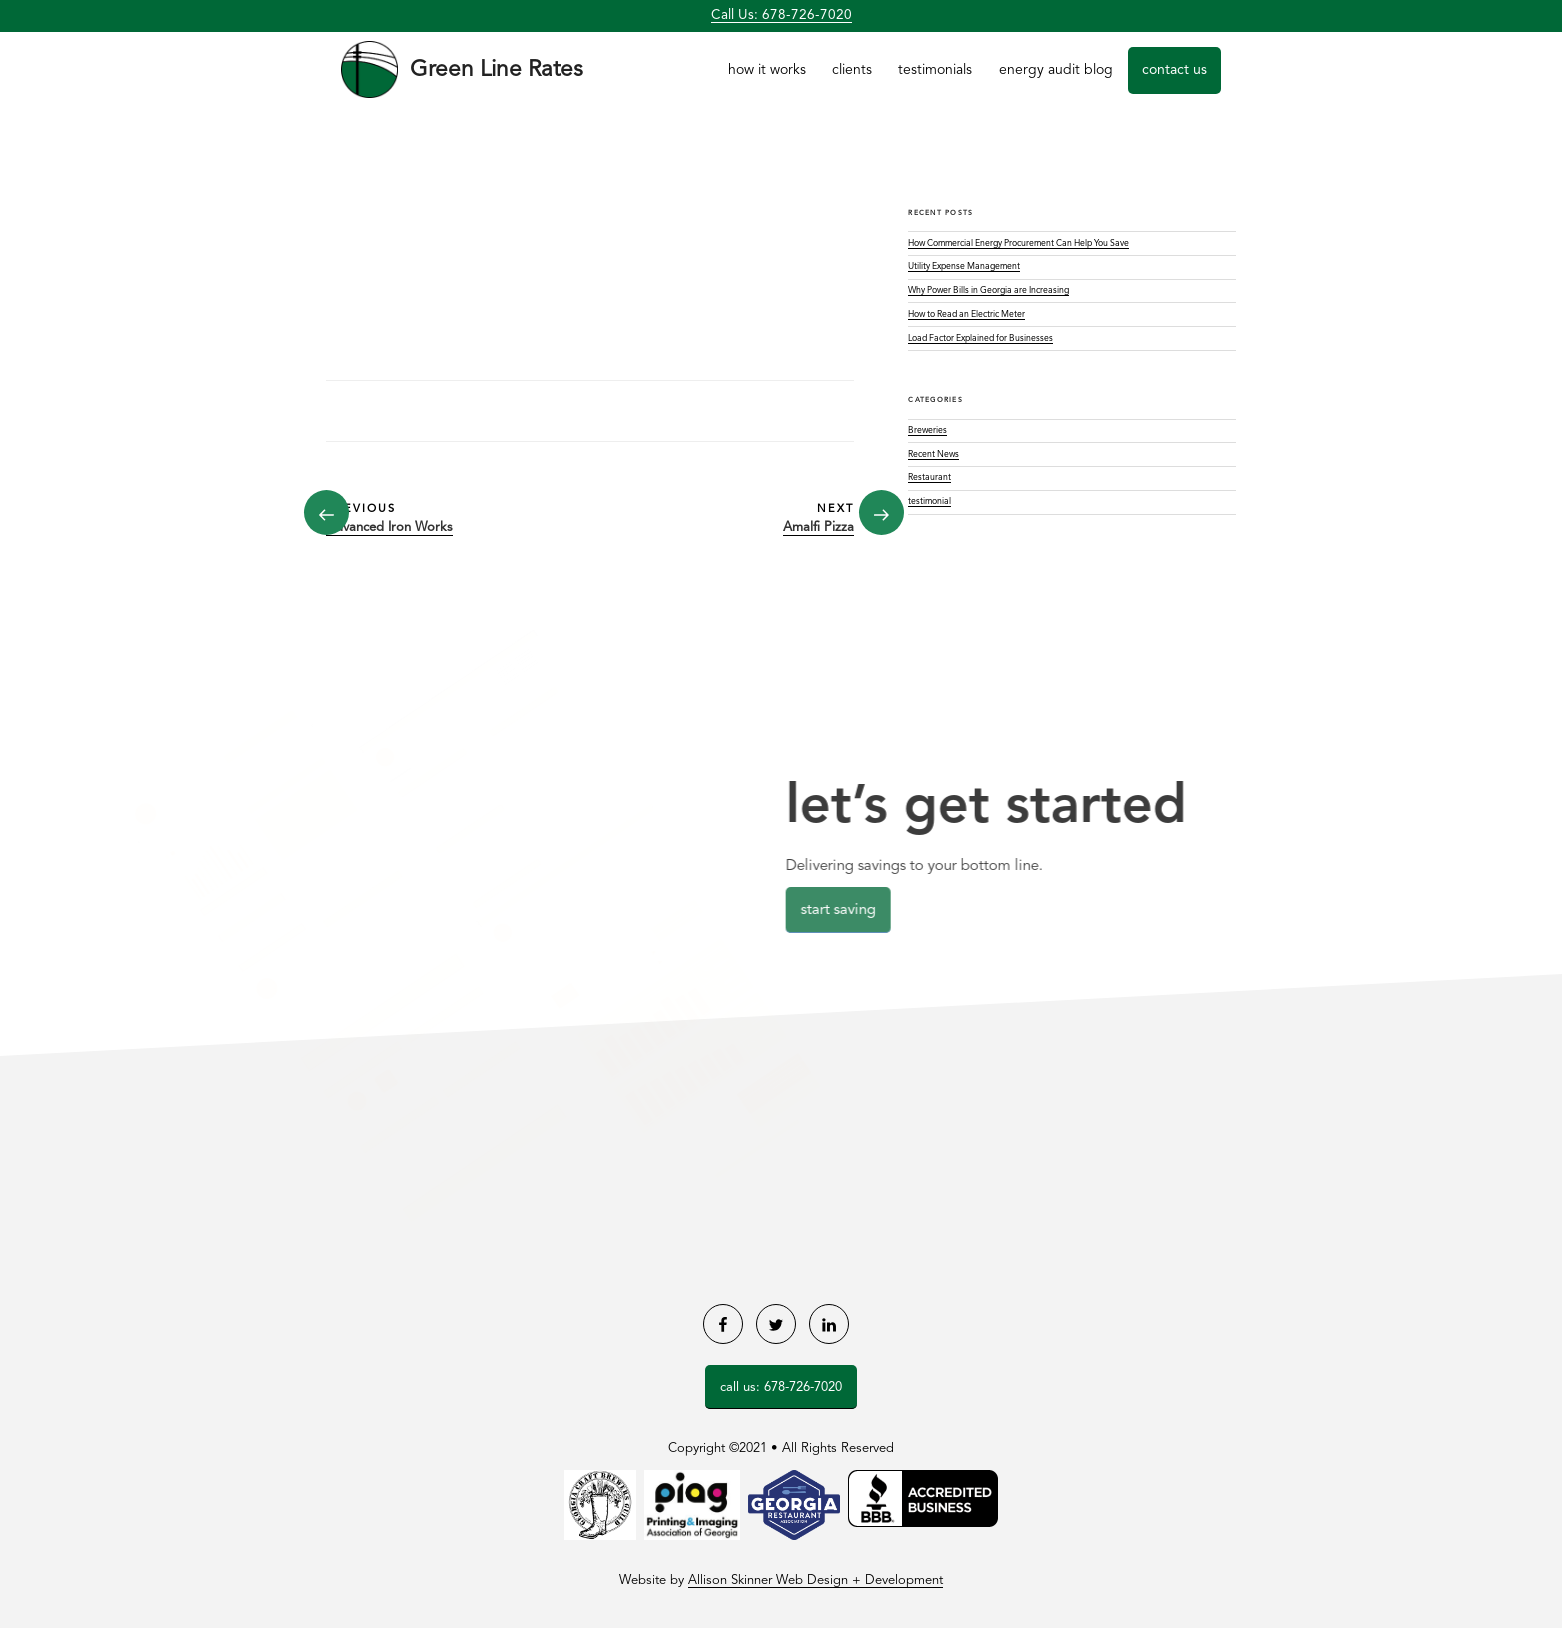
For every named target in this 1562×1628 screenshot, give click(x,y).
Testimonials (935, 70)
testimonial (929, 501)
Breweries (927, 430)
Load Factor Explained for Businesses (980, 338)
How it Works (767, 70)
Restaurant (929, 477)
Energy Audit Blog (1056, 70)
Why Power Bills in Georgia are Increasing (988, 290)
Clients (852, 70)
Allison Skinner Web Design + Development (815, 1580)
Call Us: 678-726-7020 (781, 15)
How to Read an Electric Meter (966, 314)
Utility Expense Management (964, 266)
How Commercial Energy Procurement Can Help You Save (1018, 243)
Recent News (933, 454)
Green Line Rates (496, 70)
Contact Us (1174, 70)
